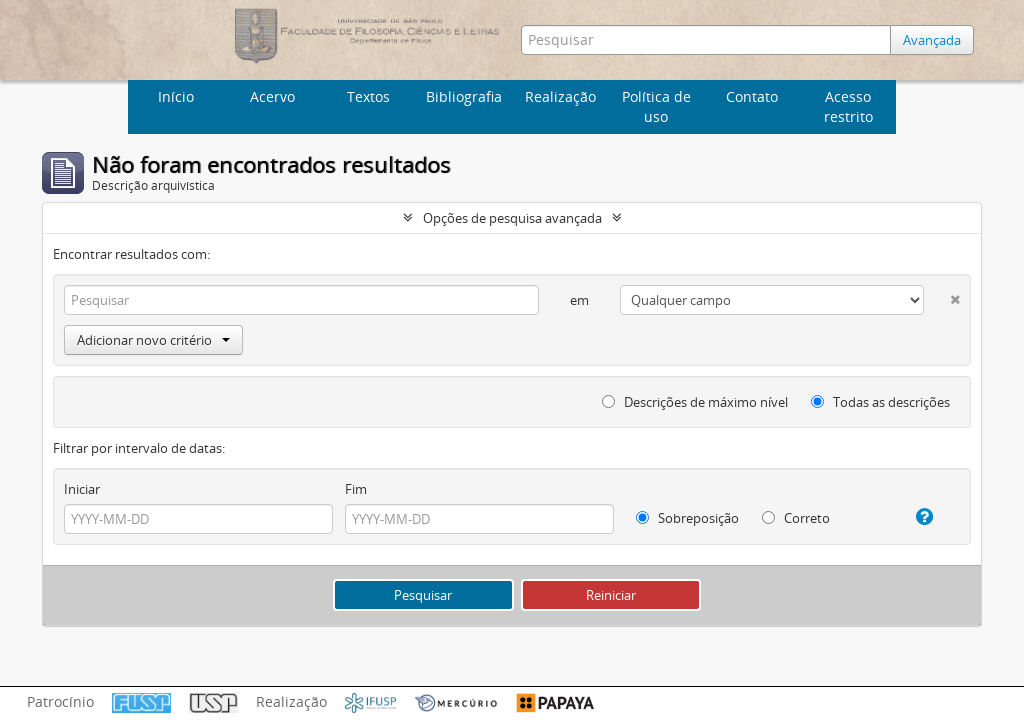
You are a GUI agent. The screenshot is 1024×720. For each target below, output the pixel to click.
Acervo (272, 96)
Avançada (932, 40)
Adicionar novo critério (153, 340)
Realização (560, 96)
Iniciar (82, 489)
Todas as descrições (880, 402)
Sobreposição (687, 518)
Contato (752, 96)
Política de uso (656, 106)
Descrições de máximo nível (695, 402)
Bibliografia (464, 96)
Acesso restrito (848, 106)
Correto (796, 518)
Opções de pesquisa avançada (512, 218)
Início (176, 96)
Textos (368, 96)
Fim (356, 489)
